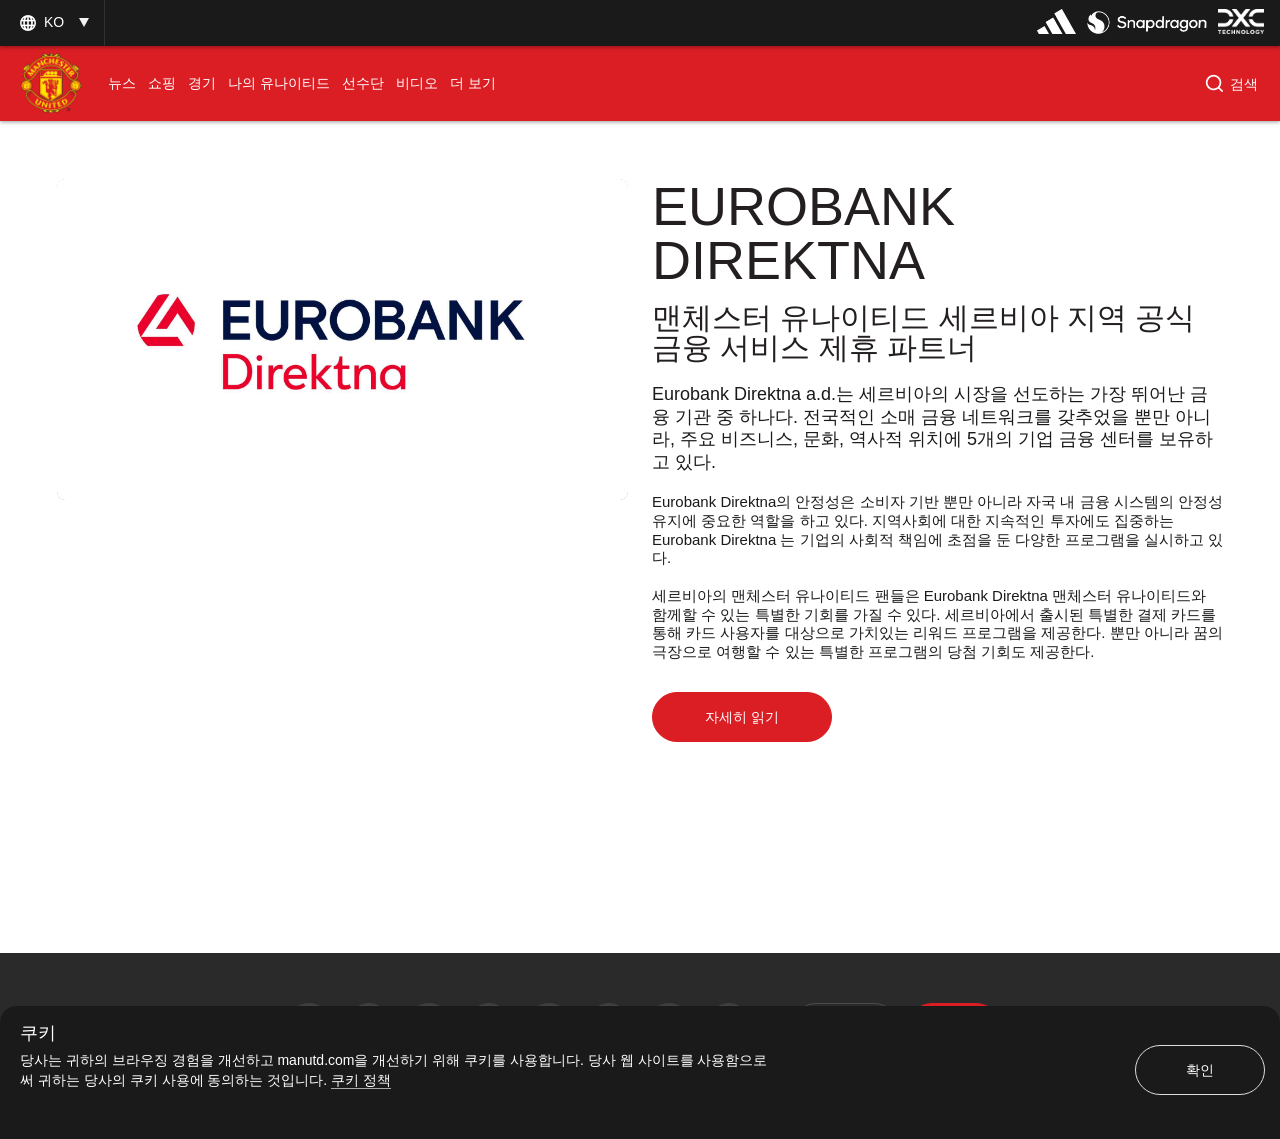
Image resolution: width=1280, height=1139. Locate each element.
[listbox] (52, 22)
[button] (1231, 84)
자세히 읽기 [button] (742, 717)
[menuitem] (122, 83)
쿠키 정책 (361, 1080)
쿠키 (38, 1033)
